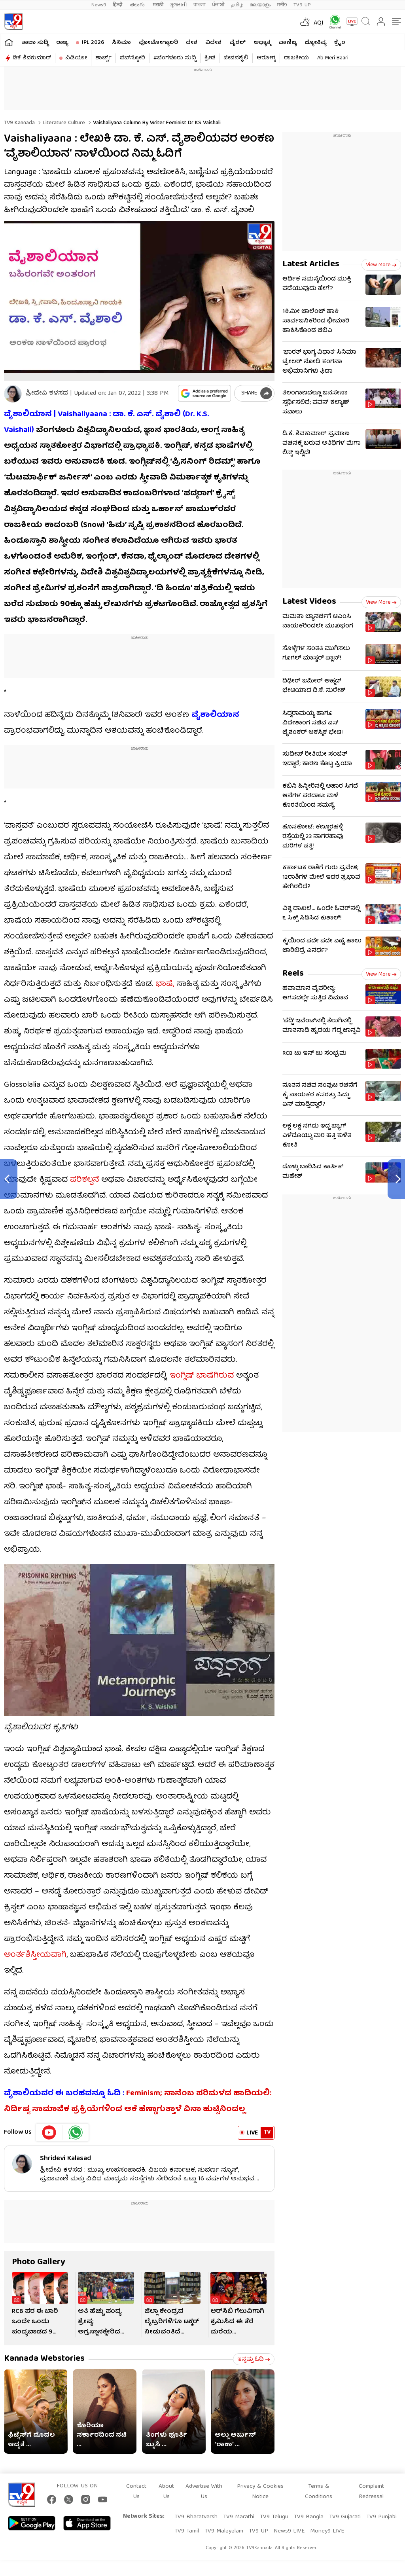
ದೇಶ (191, 42)
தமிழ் (237, 5)
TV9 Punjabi (381, 2517)
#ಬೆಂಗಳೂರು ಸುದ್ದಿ (174, 58)
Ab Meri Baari (332, 58)
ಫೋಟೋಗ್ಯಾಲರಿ (158, 42)
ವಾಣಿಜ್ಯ (287, 42)
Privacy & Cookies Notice (260, 2491)
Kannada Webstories (44, 2359)
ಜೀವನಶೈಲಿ (235, 58)
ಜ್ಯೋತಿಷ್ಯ (315, 42)
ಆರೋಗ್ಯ (266, 58)
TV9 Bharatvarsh (196, 2517)
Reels (293, 974)
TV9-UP (302, 5)
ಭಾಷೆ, (163, 984)
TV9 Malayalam (223, 2531)
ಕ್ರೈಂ (339, 42)
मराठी (158, 5)
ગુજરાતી (178, 5)
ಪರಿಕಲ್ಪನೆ (84, 1180)
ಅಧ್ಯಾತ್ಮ (262, 42)
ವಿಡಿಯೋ (76, 58)
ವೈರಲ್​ (237, 42)
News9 (98, 5)
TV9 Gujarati (345, 2517)
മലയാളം (260, 5)
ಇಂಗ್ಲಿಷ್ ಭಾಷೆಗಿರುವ (202, 1376)
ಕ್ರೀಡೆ (209, 58)
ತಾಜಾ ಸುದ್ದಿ (34, 42)
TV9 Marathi (238, 2517)
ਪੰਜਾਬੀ (218, 5)
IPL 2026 (93, 42)
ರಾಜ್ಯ (62, 42)
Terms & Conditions (318, 2491)
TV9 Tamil (186, 2531)
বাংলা (199, 5)
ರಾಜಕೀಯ (296, 58)
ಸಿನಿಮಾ (121, 42)
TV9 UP (258, 2531)
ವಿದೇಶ (213, 42)
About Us (166, 2491)
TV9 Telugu (274, 2517)
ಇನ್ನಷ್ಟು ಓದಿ (253, 2359)
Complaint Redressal (371, 2491)
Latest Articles (310, 264)
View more (381, 265)
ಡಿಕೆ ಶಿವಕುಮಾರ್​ (32, 58)
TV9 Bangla (309, 2517)
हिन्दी (118, 5)
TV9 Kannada (19, 123)
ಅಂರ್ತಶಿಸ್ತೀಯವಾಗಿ (35, 1955)
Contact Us (136, 2491)
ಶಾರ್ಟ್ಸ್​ (103, 58)
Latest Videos (309, 602)
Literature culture (63, 123)
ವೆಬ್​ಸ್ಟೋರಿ (132, 58)
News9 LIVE (289, 2531)
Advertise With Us (203, 2491)
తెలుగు (138, 5)
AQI (319, 23)
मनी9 (282, 5)
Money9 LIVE (327, 2531)
